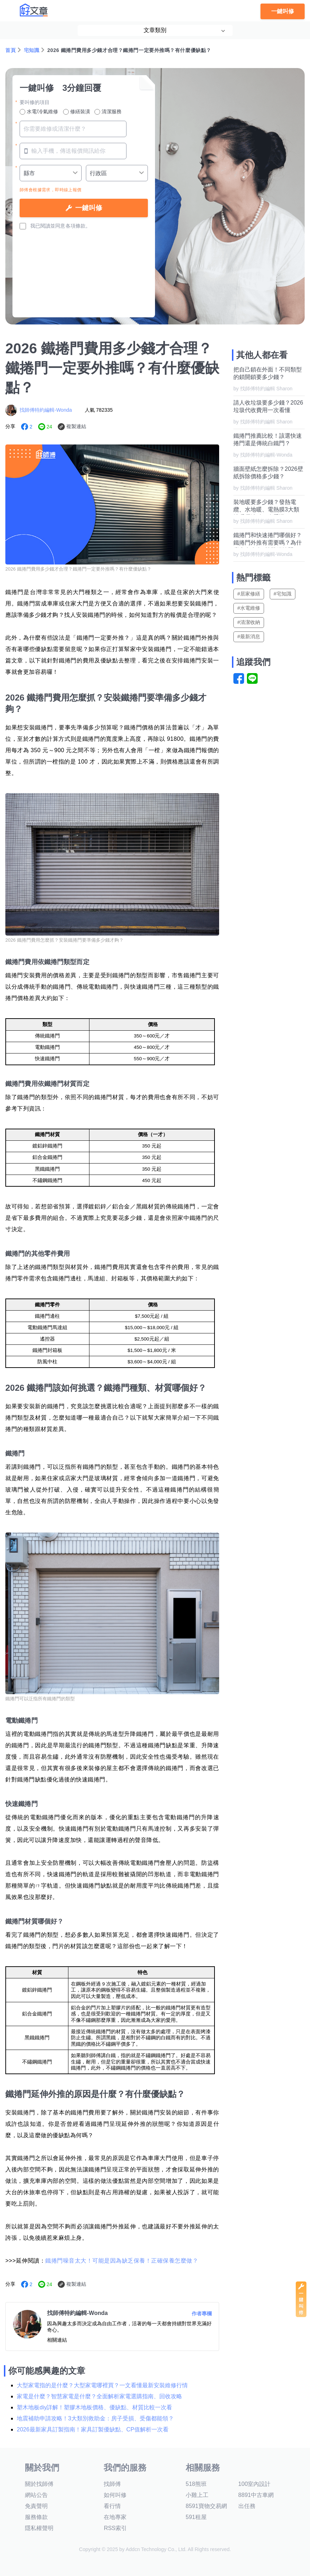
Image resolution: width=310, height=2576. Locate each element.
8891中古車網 (256, 2495)
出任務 (246, 2506)
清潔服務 (108, 112)
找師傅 (112, 2484)
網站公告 (36, 2495)
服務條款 (36, 2517)
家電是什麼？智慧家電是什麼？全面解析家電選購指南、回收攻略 (99, 2396)
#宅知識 (282, 594)
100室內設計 (254, 2484)
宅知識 (32, 50)
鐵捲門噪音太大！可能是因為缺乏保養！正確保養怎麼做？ (121, 2261)
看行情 (112, 2506)
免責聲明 (36, 2506)
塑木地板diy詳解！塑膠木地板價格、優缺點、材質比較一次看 (94, 2407)
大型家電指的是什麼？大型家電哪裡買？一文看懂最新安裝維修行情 (102, 2385)
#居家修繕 (248, 594)
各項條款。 (78, 226)
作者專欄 (202, 2313)
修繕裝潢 (76, 112)
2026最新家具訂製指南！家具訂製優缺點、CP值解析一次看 (93, 2429)
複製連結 (76, 426)
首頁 (10, 50)
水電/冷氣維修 (39, 112)
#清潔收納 (248, 622)
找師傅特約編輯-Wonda (46, 410)
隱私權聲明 (39, 2528)
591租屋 (196, 2517)
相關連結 (57, 2340)
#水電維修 (248, 608)
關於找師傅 (39, 2484)
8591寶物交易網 (206, 2506)
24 (49, 427)
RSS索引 (115, 2528)
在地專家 (115, 2517)
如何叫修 (115, 2495)
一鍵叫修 (282, 11)
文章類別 (155, 30)
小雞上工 (197, 2495)
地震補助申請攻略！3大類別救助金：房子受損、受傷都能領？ (95, 2418)
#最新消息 (248, 636)
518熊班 (196, 2484)
